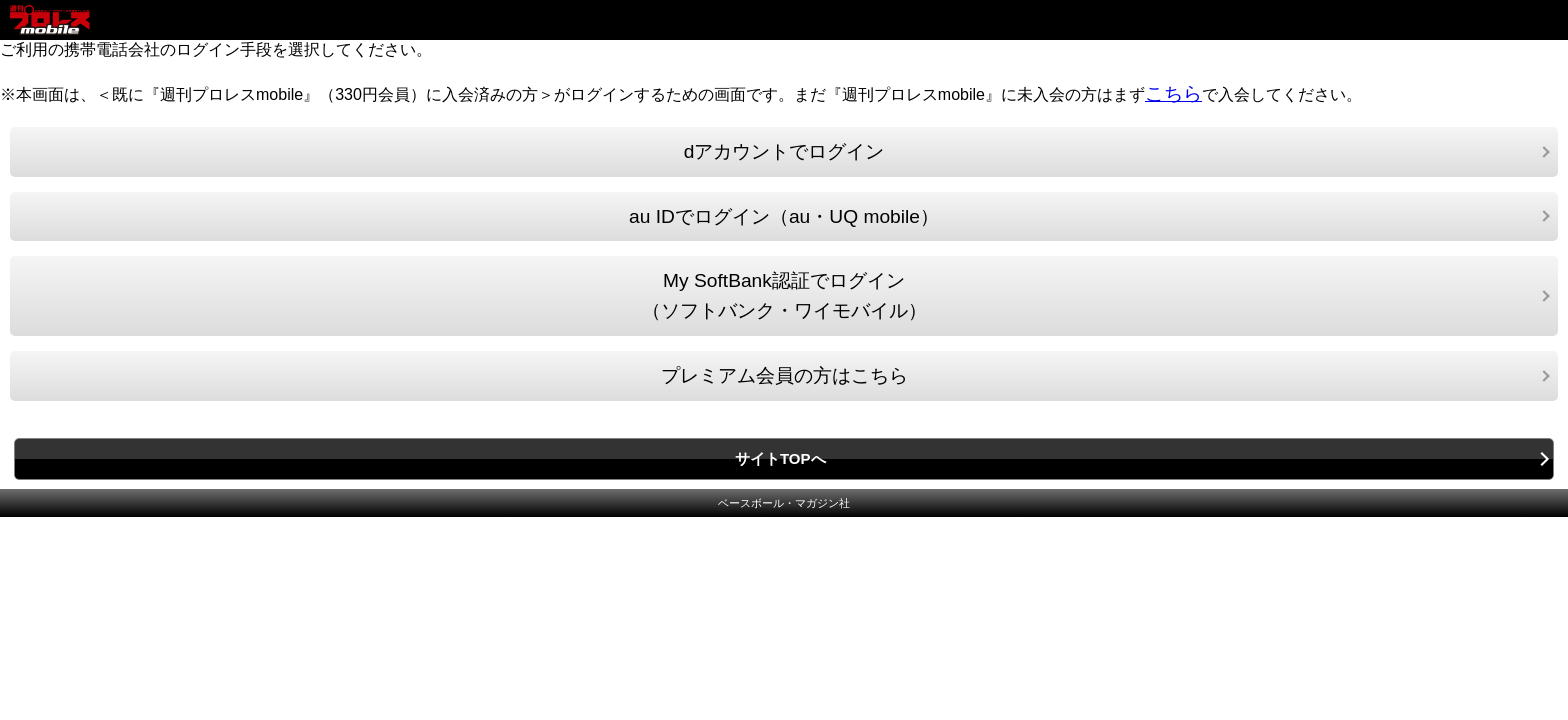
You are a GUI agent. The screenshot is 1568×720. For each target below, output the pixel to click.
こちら (1173, 93)
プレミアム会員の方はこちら (784, 375)
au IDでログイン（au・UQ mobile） (784, 216)
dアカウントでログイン (784, 151)
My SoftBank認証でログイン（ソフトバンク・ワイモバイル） (784, 295)
